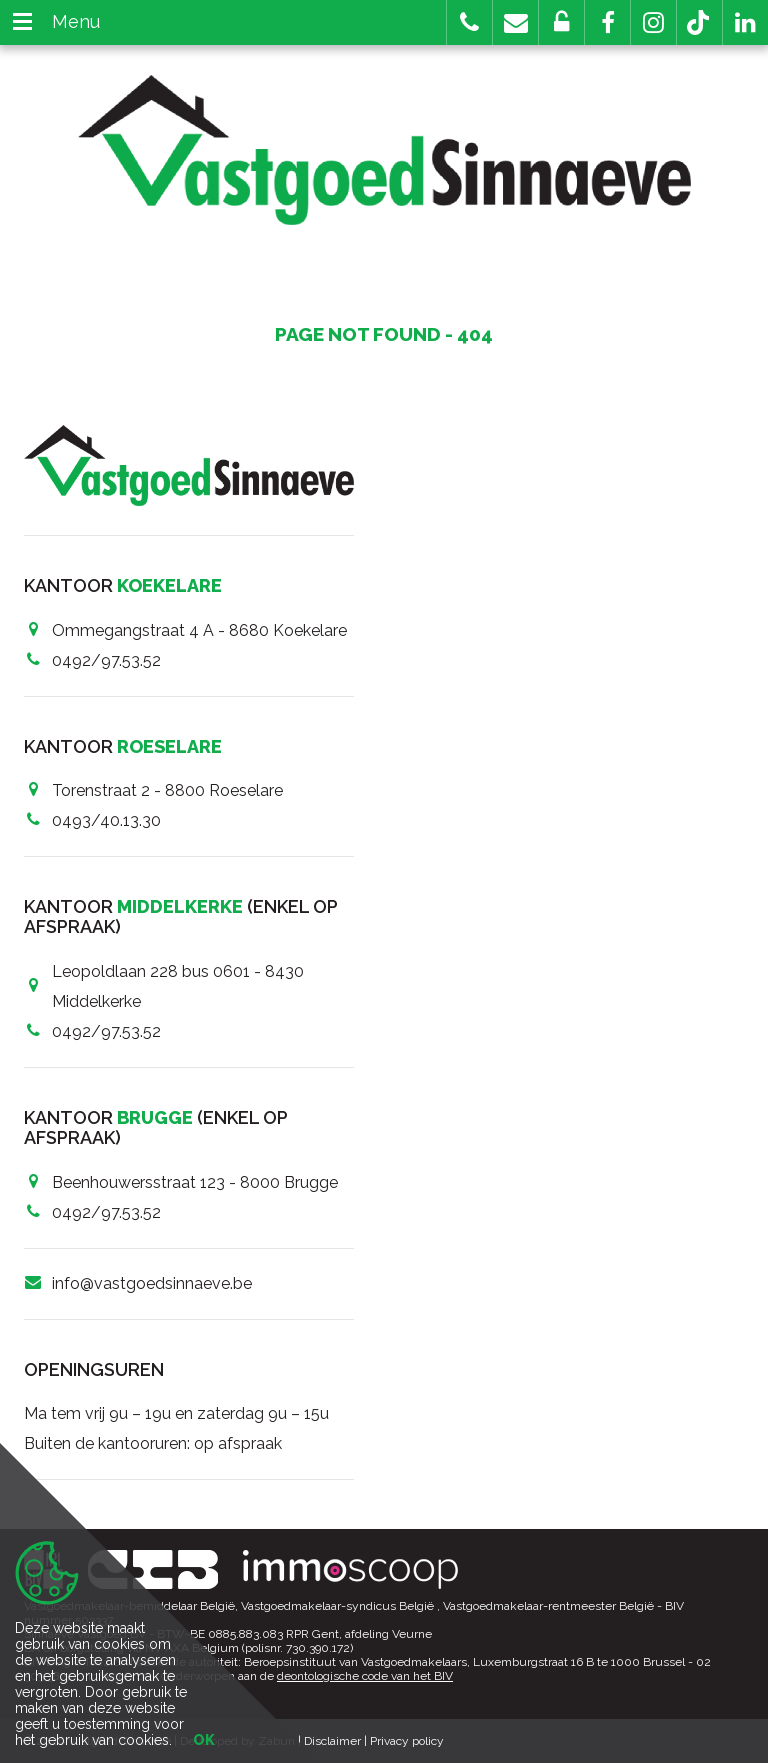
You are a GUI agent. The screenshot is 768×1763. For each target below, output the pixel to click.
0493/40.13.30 (106, 820)
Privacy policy (407, 1741)
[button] (607, 22)
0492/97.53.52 (106, 660)
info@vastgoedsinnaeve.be (152, 1283)
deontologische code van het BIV (365, 1676)
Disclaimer (332, 1741)
